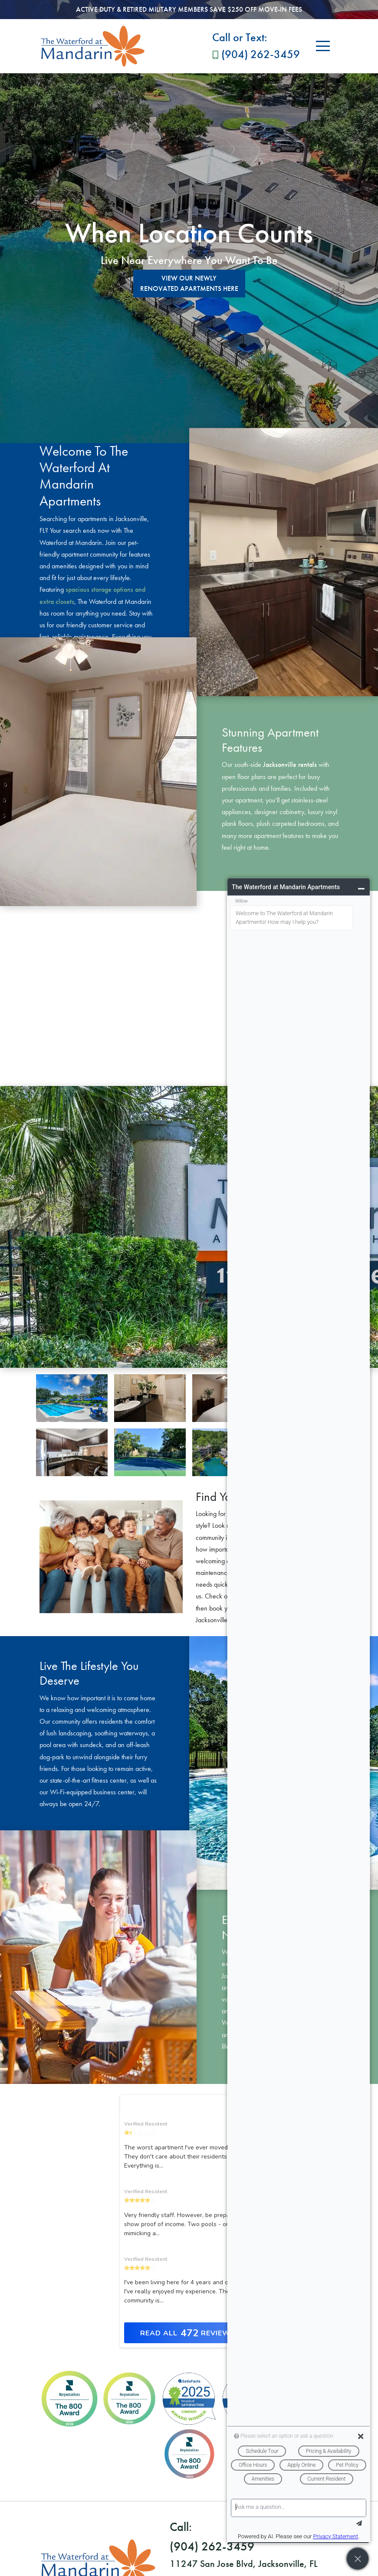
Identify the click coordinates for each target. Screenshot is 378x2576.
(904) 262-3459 (256, 45)
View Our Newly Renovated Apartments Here (189, 283)
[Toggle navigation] (323, 46)
